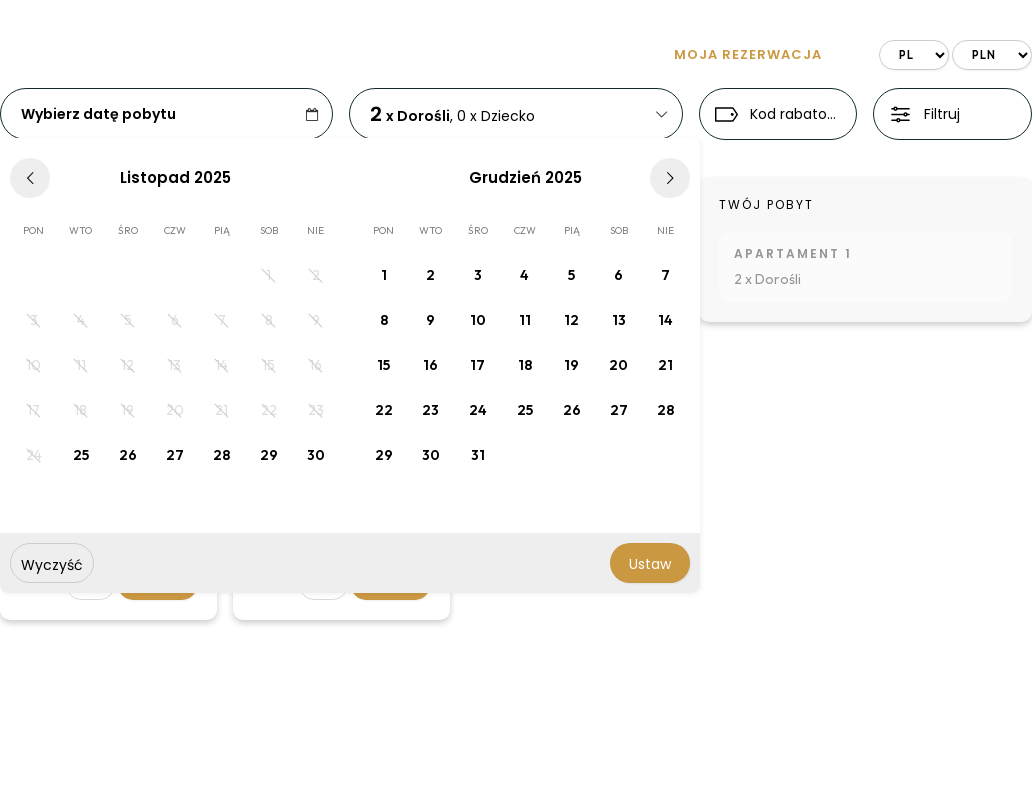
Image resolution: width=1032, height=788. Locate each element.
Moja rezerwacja (748, 54)
